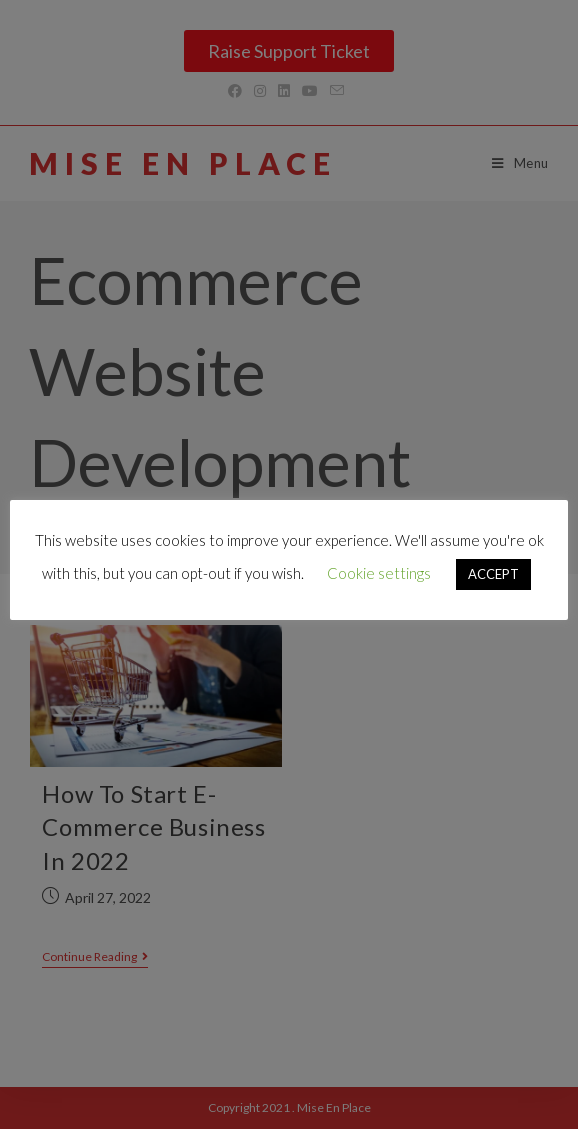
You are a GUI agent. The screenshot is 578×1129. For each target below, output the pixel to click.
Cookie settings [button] (379, 573)
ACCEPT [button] (493, 574)
